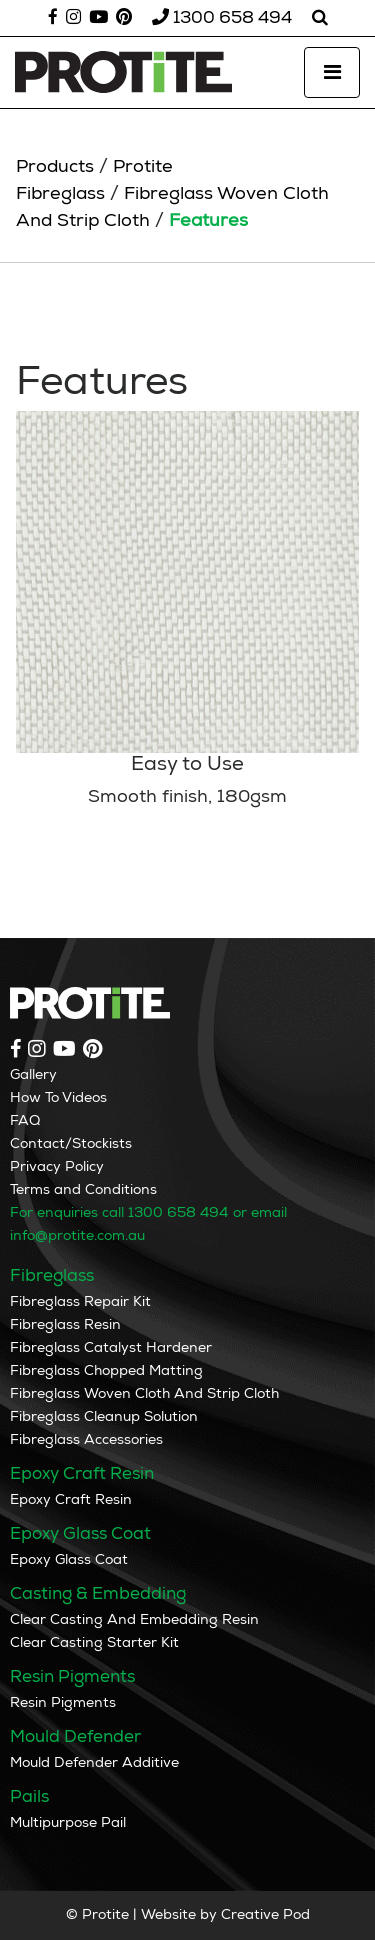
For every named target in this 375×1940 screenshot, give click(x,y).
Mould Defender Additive (94, 1762)
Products (55, 166)
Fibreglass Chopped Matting (106, 1370)
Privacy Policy (57, 1166)
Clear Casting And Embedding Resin (134, 1619)
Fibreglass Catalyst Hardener (111, 1347)
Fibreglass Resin (65, 1324)
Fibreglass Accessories (86, 1439)
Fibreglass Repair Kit (80, 1301)
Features (208, 220)
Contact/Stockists (71, 1143)
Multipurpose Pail (68, 1822)
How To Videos (58, 1097)
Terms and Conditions (83, 1189)
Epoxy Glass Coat (69, 1559)
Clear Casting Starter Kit (94, 1642)
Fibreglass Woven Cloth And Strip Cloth (144, 1393)
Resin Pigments (63, 1702)
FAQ (25, 1120)
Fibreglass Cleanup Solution (104, 1416)
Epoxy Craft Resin (71, 1499)
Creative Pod (265, 1914)
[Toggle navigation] (332, 72)
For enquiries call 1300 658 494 (119, 1212)
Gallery (33, 1074)
